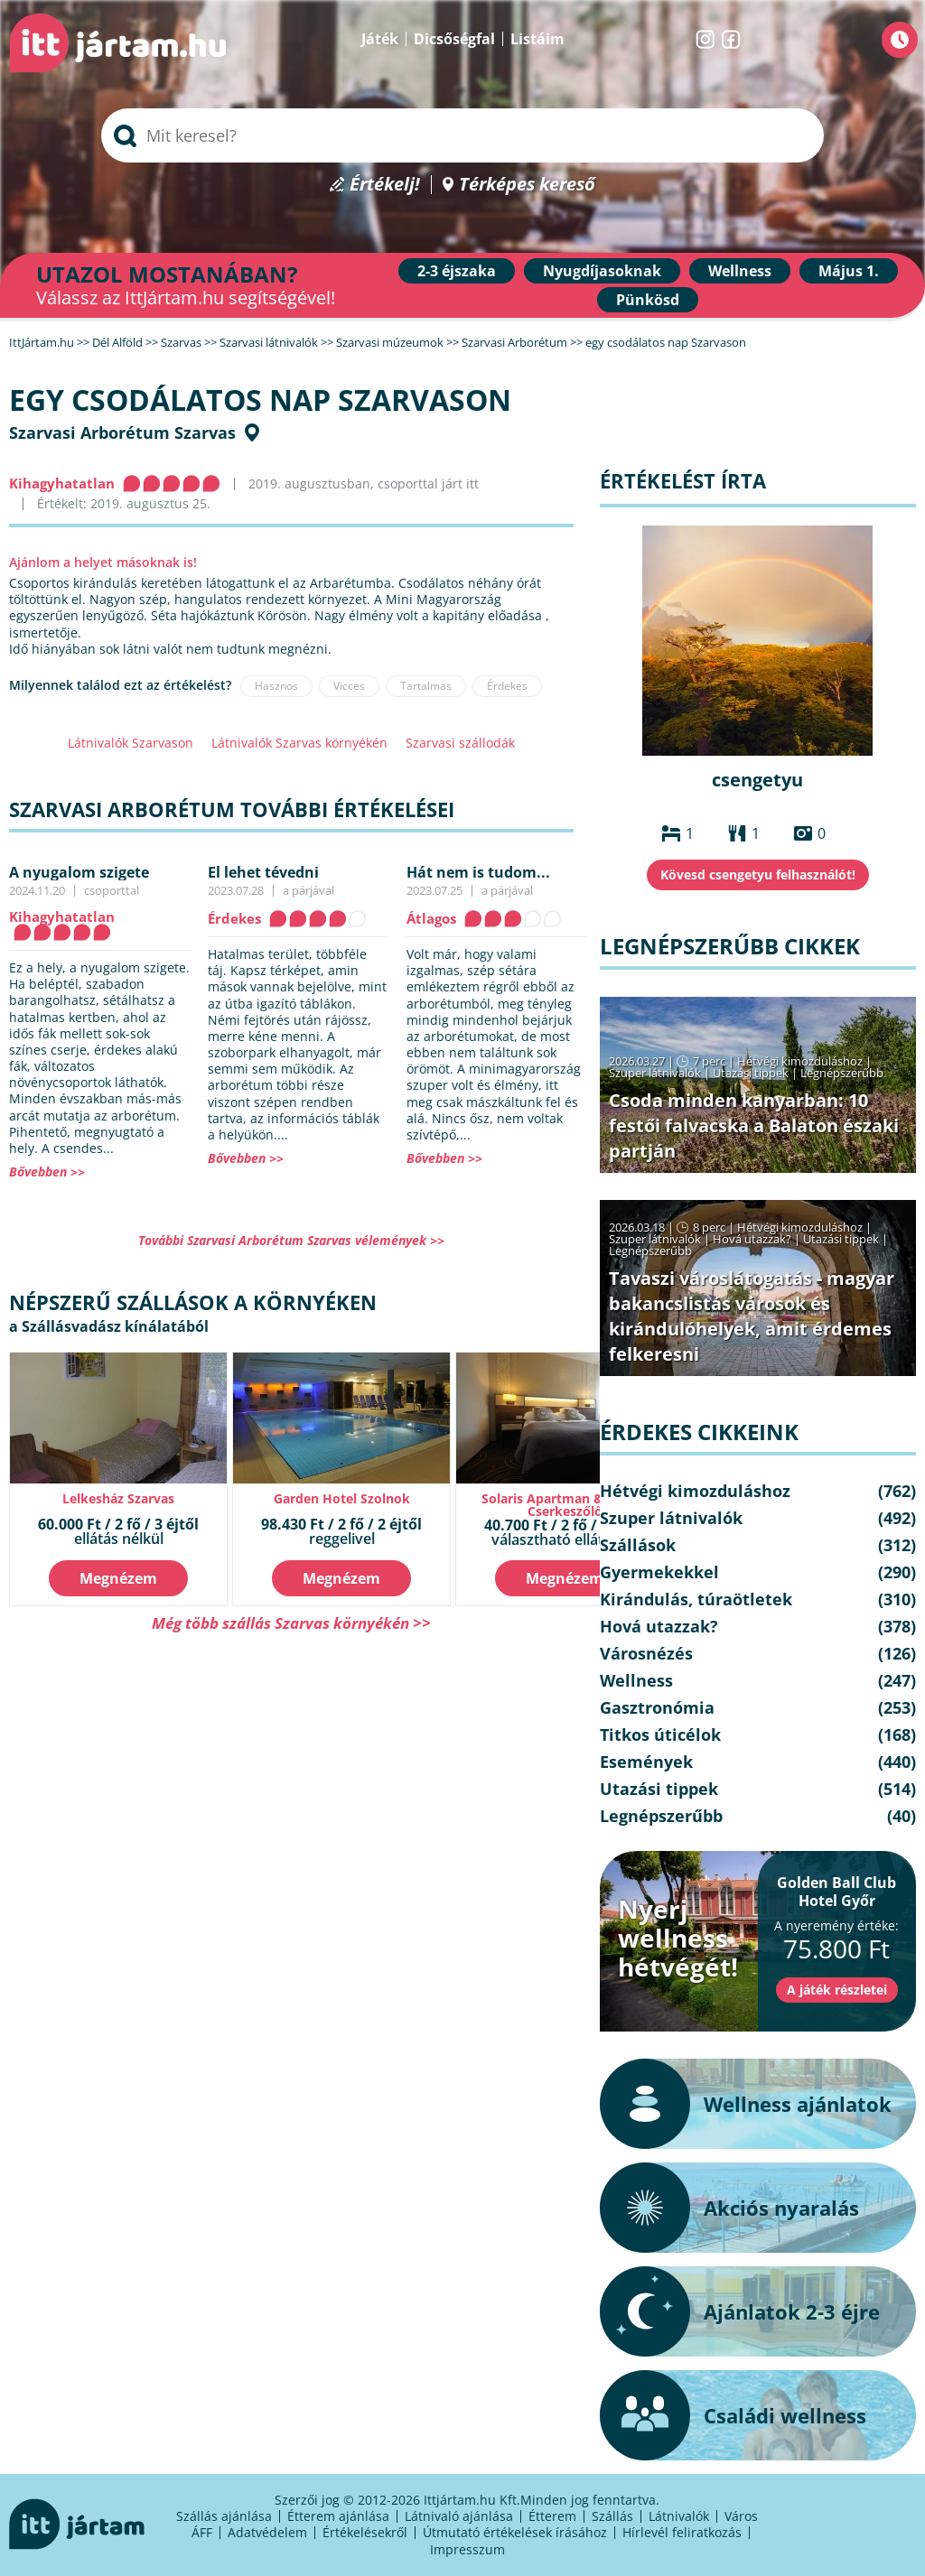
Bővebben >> (47, 1171)
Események (646, 1761)
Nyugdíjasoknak (602, 271)
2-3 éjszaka (456, 271)
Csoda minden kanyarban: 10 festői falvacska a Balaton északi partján (754, 1125)
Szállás (612, 2516)
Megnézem (118, 1578)
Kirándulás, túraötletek (696, 1599)
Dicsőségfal (454, 39)
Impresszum (467, 2549)
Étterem (552, 2516)
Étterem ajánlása (338, 2516)
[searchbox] (462, 135)
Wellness (739, 271)
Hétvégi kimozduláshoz (800, 1061)
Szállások (638, 1545)
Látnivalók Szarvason (130, 742)
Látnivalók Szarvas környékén (299, 742)
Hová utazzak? (753, 1239)
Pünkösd (647, 300)
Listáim (537, 39)
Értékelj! (385, 184)
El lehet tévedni (263, 872)
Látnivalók (679, 2516)
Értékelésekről (364, 2532)
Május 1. (848, 271)
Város (741, 2516)
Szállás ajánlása (224, 2516)
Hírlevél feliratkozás (682, 2532)
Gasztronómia (657, 1707)
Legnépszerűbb (841, 1073)
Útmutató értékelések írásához (515, 2532)
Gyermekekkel (659, 1572)
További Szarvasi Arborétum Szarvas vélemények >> (291, 1240)
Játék (379, 39)
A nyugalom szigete (79, 872)
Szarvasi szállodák (460, 742)
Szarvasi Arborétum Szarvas (122, 432)
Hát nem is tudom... (478, 872)
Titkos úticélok (660, 1734)
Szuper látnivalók (655, 1073)
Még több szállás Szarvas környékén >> (291, 1623)
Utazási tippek (751, 1073)
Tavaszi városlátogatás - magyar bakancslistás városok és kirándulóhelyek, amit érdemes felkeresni (751, 1316)
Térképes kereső (527, 184)
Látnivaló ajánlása (459, 2516)
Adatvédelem (267, 2532)
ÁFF (202, 2532)
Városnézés (646, 1653)
